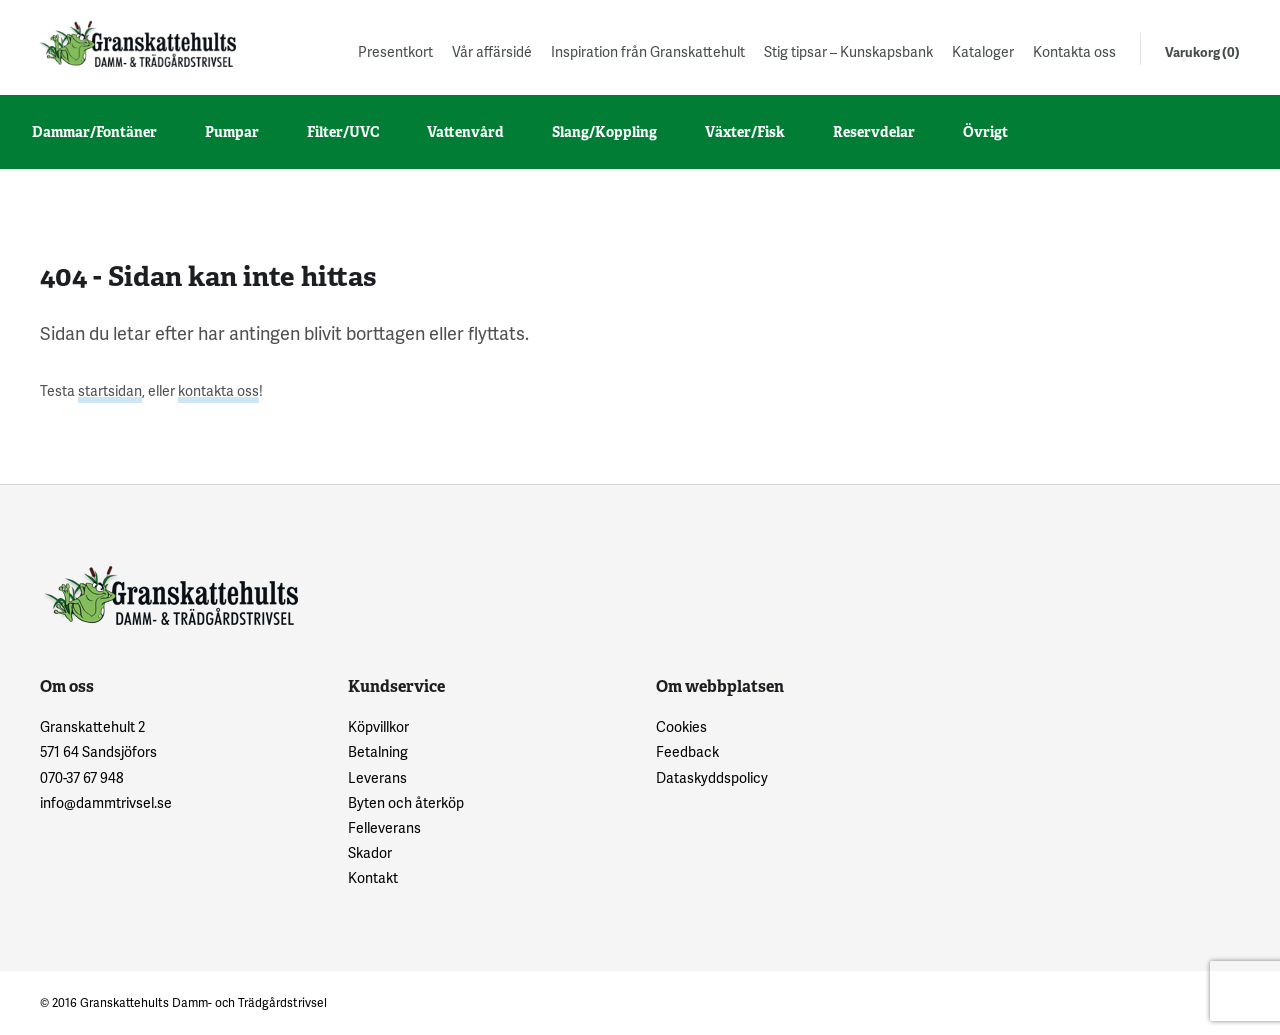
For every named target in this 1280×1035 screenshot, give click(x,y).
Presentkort (395, 51)
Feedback (687, 751)
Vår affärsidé (492, 51)
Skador (370, 852)
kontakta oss (218, 390)
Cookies (681, 726)
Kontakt (373, 877)
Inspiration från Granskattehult (648, 51)
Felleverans (384, 827)
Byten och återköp (406, 802)
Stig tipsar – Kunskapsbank (848, 51)
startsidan (110, 390)
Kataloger (983, 51)
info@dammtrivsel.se (106, 802)
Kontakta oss (1074, 51)
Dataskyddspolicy (712, 777)
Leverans (377, 777)
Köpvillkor (378, 726)
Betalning (378, 751)
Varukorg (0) (1202, 52)
